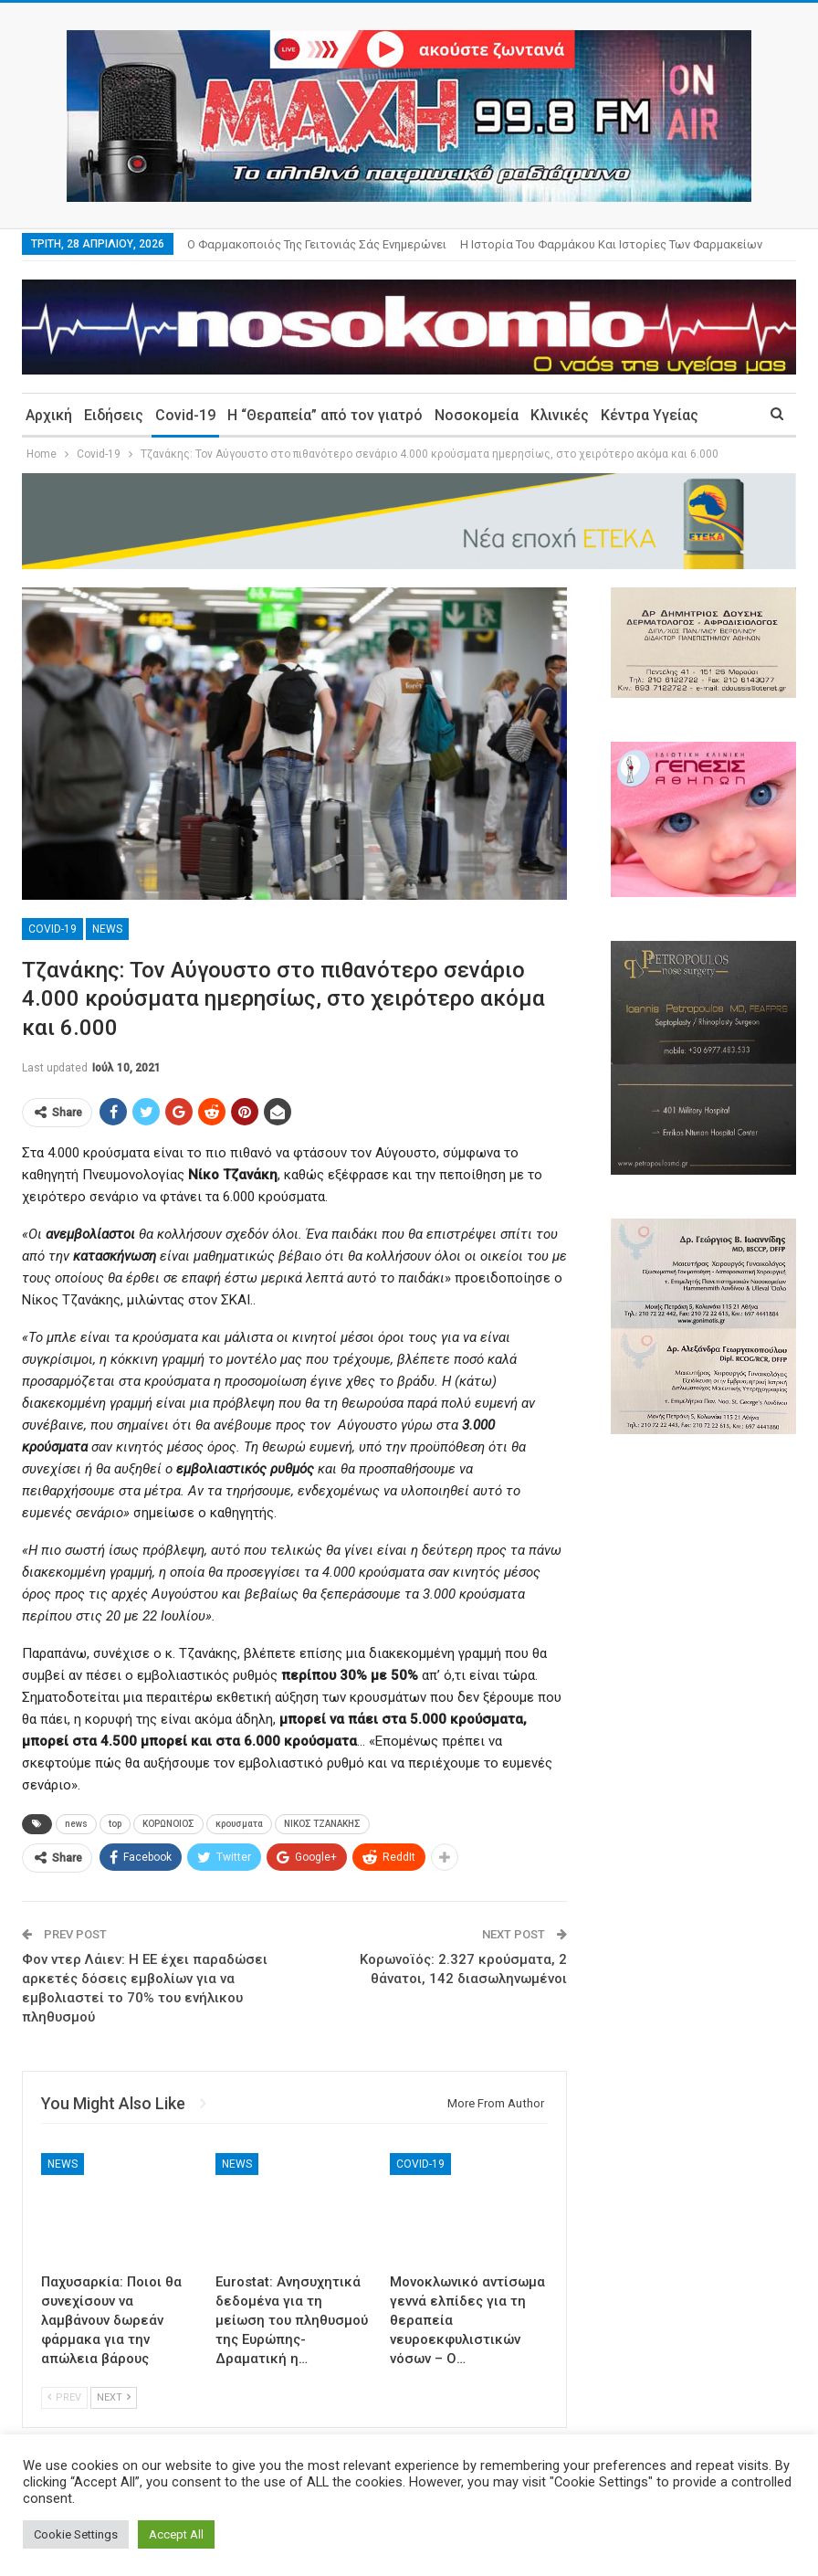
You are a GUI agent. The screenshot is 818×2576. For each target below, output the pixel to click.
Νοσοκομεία (477, 415)
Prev (64, 2397)
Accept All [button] (176, 2534)
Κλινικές (559, 415)
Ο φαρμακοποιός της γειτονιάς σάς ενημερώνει (316, 244)
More (479, 244)
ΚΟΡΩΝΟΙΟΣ (168, 1824)
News (107, 929)
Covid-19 (185, 415)
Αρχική (49, 415)
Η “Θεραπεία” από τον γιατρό (325, 415)
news (76, 1824)
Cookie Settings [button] (76, 2534)
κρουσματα (239, 1824)
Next (114, 2397)
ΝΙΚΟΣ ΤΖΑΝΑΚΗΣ (322, 1824)
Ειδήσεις (113, 415)
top (115, 1824)
